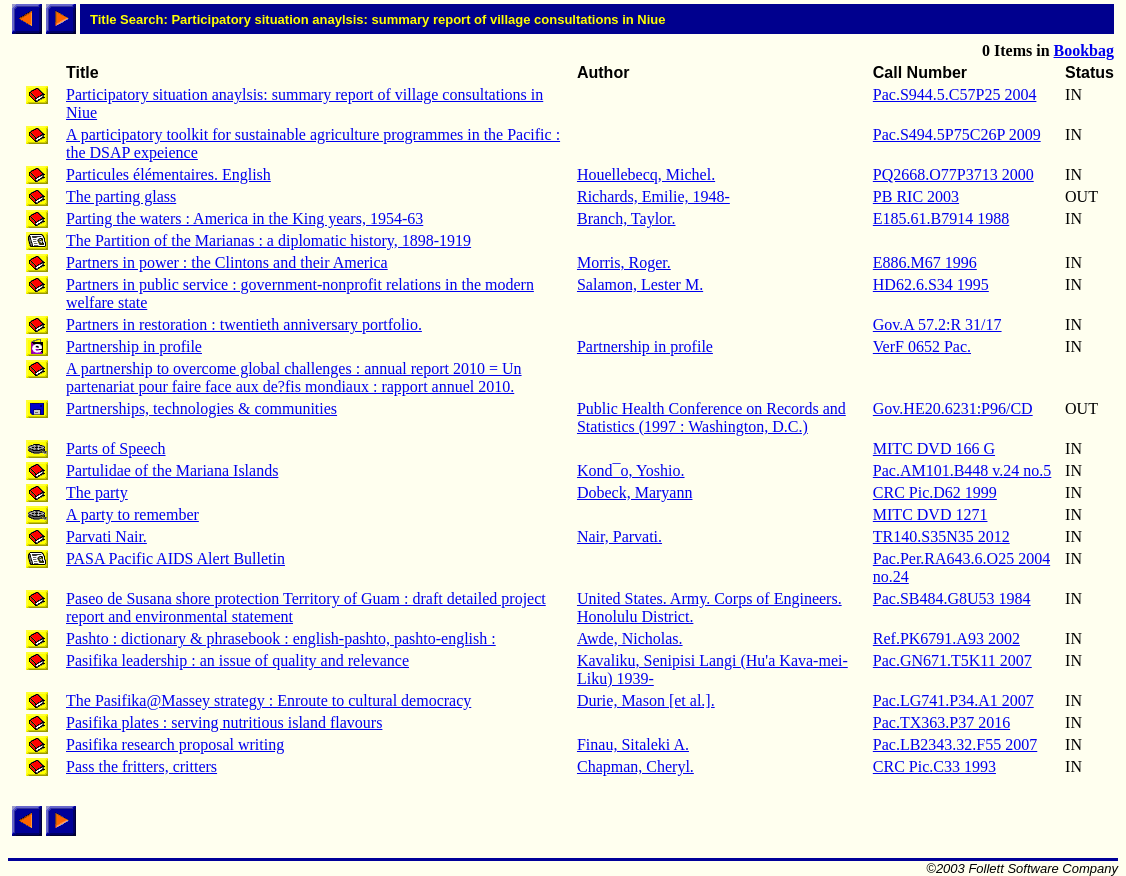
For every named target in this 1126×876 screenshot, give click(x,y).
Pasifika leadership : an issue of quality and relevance (237, 660)
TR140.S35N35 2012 (941, 536)
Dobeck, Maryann (635, 492)
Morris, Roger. (624, 262)
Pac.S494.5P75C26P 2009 (957, 134)
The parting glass (121, 196)
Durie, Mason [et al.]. (646, 700)
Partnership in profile (134, 346)
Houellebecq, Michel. (646, 174)
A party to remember (132, 514)
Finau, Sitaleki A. (633, 744)
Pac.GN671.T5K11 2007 (952, 660)
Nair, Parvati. (619, 536)
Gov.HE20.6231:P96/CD (953, 408)
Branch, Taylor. (626, 218)
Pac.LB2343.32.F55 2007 (955, 744)
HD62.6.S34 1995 (931, 284)
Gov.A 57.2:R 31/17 (937, 324)
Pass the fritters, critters (141, 766)
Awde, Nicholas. (630, 638)
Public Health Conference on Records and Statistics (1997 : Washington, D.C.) (711, 417)
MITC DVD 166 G (934, 448)
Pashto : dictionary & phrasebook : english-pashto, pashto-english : (281, 638)
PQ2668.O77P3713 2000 (953, 174)
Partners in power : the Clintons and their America (227, 262)
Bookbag (1084, 50)
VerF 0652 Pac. (922, 346)
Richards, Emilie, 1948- (653, 196)
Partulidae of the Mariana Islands (172, 470)
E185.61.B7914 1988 (941, 218)
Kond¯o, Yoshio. (631, 470)
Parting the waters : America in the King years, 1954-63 (244, 218)
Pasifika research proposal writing (175, 744)
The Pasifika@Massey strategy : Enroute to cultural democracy (268, 700)
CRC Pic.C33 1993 (934, 766)
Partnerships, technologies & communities (201, 408)
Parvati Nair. (106, 536)
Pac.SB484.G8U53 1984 (952, 598)
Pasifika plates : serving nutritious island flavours (224, 722)
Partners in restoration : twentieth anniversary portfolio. (244, 324)
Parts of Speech (116, 448)
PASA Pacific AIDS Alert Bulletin (175, 558)
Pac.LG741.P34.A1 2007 (953, 700)
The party (97, 492)
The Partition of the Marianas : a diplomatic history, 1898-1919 (268, 240)
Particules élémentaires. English (168, 174)
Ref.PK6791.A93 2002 (946, 638)
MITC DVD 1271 (930, 514)
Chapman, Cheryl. (635, 766)
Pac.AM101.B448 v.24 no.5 (962, 470)
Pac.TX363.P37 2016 (941, 722)
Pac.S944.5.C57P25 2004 (955, 94)
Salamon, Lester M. (640, 284)
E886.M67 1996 (925, 262)
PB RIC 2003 (916, 196)
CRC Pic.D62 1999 (935, 492)
